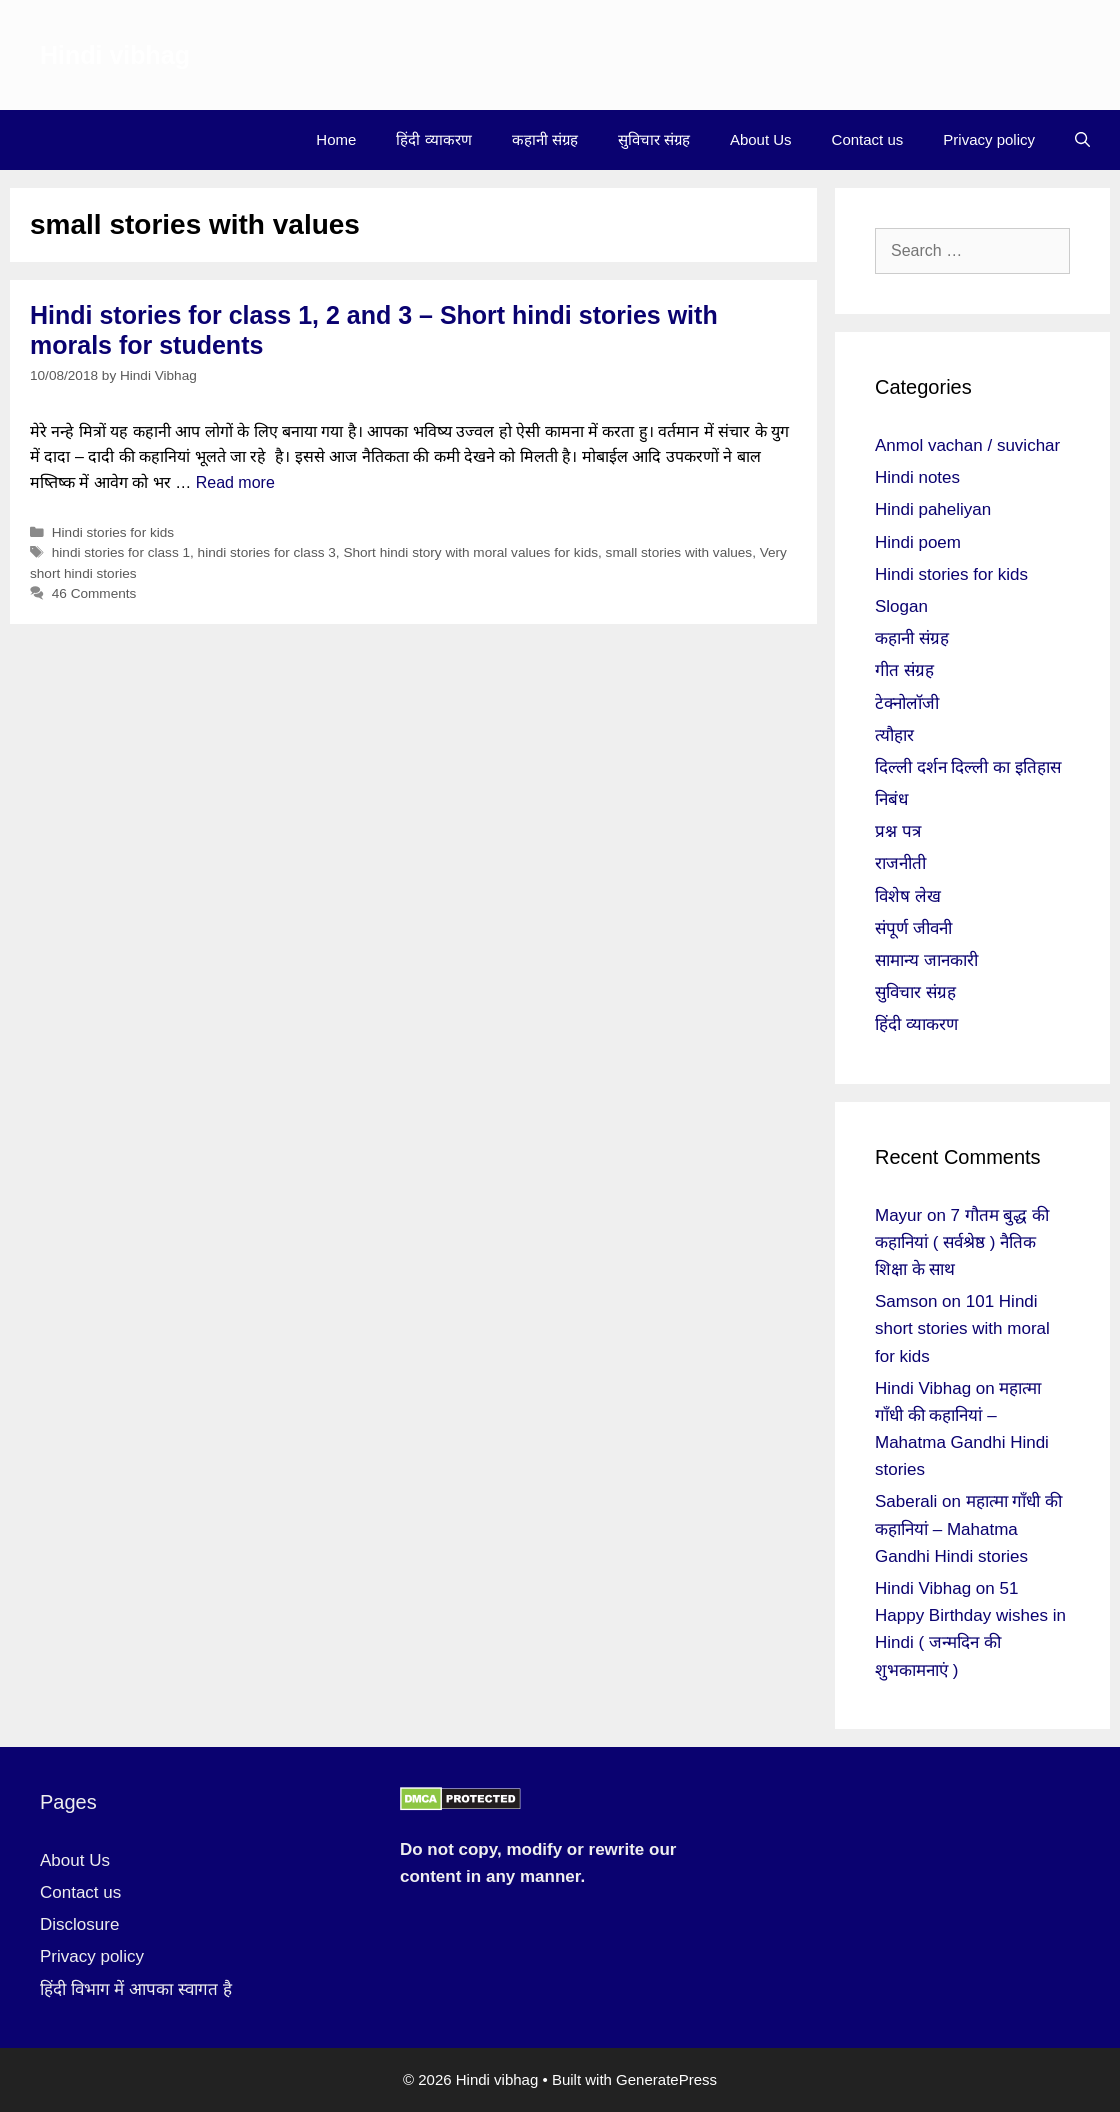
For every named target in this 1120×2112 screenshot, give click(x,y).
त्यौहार (894, 735)
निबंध (891, 799)
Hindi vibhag (115, 55)
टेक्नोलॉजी (907, 703)
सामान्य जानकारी (926, 960)
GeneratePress (666, 2079)
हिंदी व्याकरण (433, 139)
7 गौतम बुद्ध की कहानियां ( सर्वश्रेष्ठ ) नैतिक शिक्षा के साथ (962, 1242)
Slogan (901, 606)
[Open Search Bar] (1082, 140)
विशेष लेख (908, 896)
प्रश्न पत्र (898, 831)
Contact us (868, 139)
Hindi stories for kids (113, 532)
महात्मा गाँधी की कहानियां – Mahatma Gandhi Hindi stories (968, 1528)
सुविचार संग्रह (654, 139)
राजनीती (900, 863)
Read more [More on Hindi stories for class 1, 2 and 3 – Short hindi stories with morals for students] (235, 482)
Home (336, 139)
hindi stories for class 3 (267, 552)
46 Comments (94, 593)
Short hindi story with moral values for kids (470, 552)
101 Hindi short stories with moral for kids (962, 1328)
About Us (761, 139)
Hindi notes (917, 477)
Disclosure (79, 1924)
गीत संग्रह (904, 670)
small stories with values (679, 552)
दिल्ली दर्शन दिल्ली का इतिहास (968, 767)
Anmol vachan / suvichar (967, 445)
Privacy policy (989, 139)
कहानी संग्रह (545, 139)
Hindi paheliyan (933, 509)
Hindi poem (918, 542)
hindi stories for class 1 (121, 552)
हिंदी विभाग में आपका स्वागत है (136, 1989)
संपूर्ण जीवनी (913, 928)
